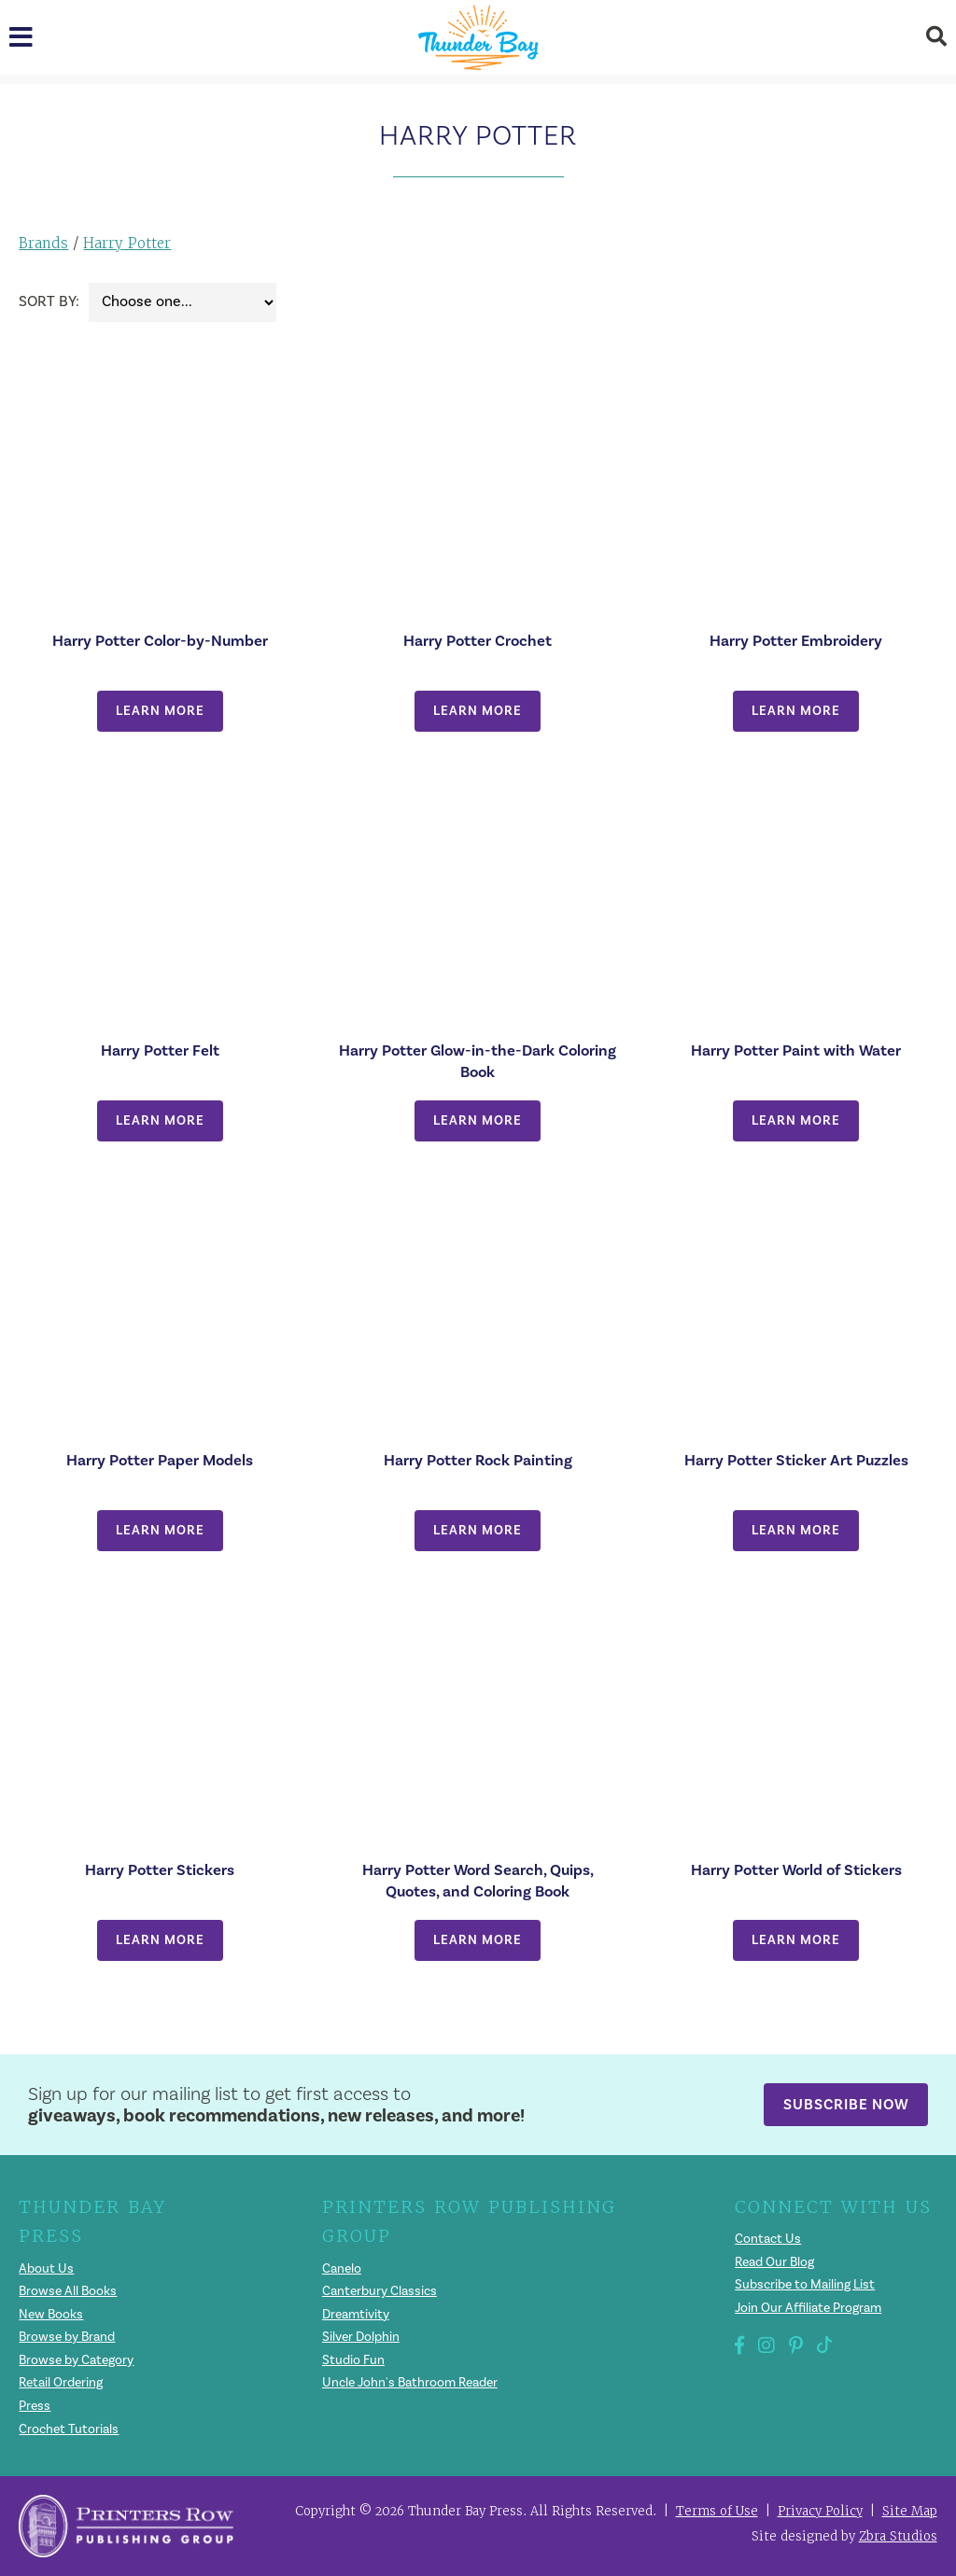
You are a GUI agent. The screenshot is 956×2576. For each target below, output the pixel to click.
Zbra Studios (898, 2536)
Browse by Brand (68, 2337)
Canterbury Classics (379, 2291)
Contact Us (768, 2239)
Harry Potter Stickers (160, 1870)
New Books (51, 2314)
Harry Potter (127, 243)
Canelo (341, 2269)
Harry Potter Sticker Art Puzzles (795, 1460)
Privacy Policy (820, 2511)
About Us (46, 2269)
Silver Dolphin (361, 2337)
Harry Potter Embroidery (796, 641)
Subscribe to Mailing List (805, 2284)
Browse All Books (69, 2291)
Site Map (909, 2511)
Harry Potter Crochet (477, 641)
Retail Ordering (61, 2382)
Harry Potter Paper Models (159, 1460)
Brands (43, 243)
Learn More (160, 711)
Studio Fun (353, 2360)
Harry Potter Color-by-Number (159, 641)
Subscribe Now (846, 2104)
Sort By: (49, 301)
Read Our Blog (775, 2262)
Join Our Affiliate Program (808, 2308)
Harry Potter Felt (159, 1050)
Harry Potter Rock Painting (478, 1460)
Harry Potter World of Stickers (796, 1870)
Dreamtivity (355, 2314)
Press (34, 2406)
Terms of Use (717, 2511)
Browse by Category (76, 2360)
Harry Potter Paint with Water (796, 1050)
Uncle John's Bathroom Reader (410, 2382)
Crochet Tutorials (69, 2429)
